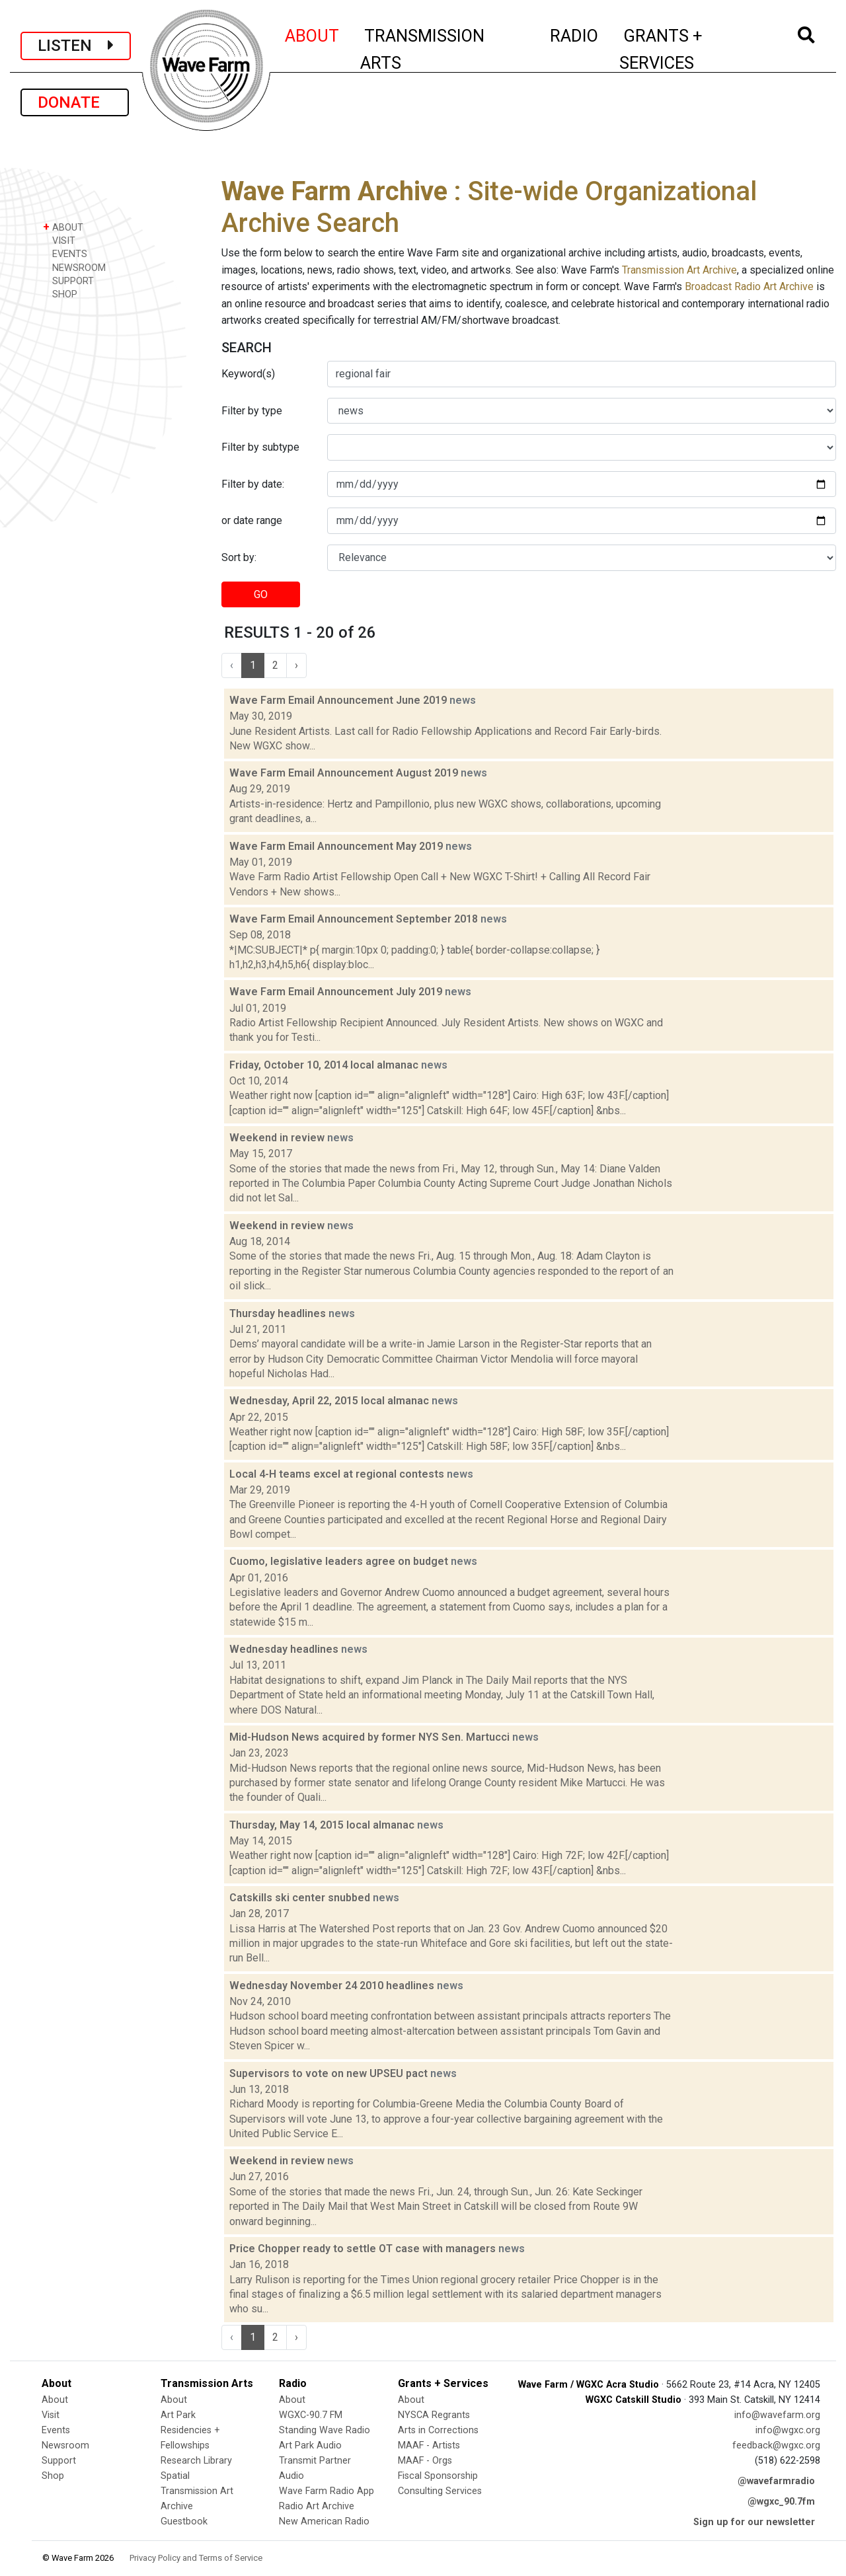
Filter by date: (252, 484)
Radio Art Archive (316, 2506)
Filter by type (251, 410)
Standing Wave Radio (324, 2430)
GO (261, 594)
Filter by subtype (260, 447)
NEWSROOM (74, 267)
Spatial (175, 2475)
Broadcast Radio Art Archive (749, 286)
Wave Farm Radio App (326, 2491)
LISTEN (76, 45)
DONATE (75, 102)
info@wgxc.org (787, 2430)
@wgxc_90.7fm (781, 2501)
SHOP (60, 293)
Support (59, 2460)
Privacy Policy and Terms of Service (196, 2558)
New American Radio (324, 2521)
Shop (53, 2475)
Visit (50, 2415)
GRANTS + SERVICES (690, 49)
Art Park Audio (310, 2445)
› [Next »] (296, 665)
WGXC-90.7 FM (310, 2415)
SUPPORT (68, 280)
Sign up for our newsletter (754, 2522)
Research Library (196, 2460)
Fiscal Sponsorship (438, 2475)
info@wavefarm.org (777, 2415)
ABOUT (312, 34)
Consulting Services (440, 2491)
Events (56, 2430)
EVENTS (65, 253)
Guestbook (184, 2521)
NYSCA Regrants (434, 2415)
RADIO (574, 34)
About (55, 2400)
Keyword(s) (248, 373)
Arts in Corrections (438, 2430)
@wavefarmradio (776, 2481)
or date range (251, 520)
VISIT (59, 240)
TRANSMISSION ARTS (422, 49)
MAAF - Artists (429, 2445)
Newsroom (65, 2445)
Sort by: (238, 557)
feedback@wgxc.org (776, 2445)
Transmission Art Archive (679, 270)
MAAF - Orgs (425, 2460)
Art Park (178, 2415)
